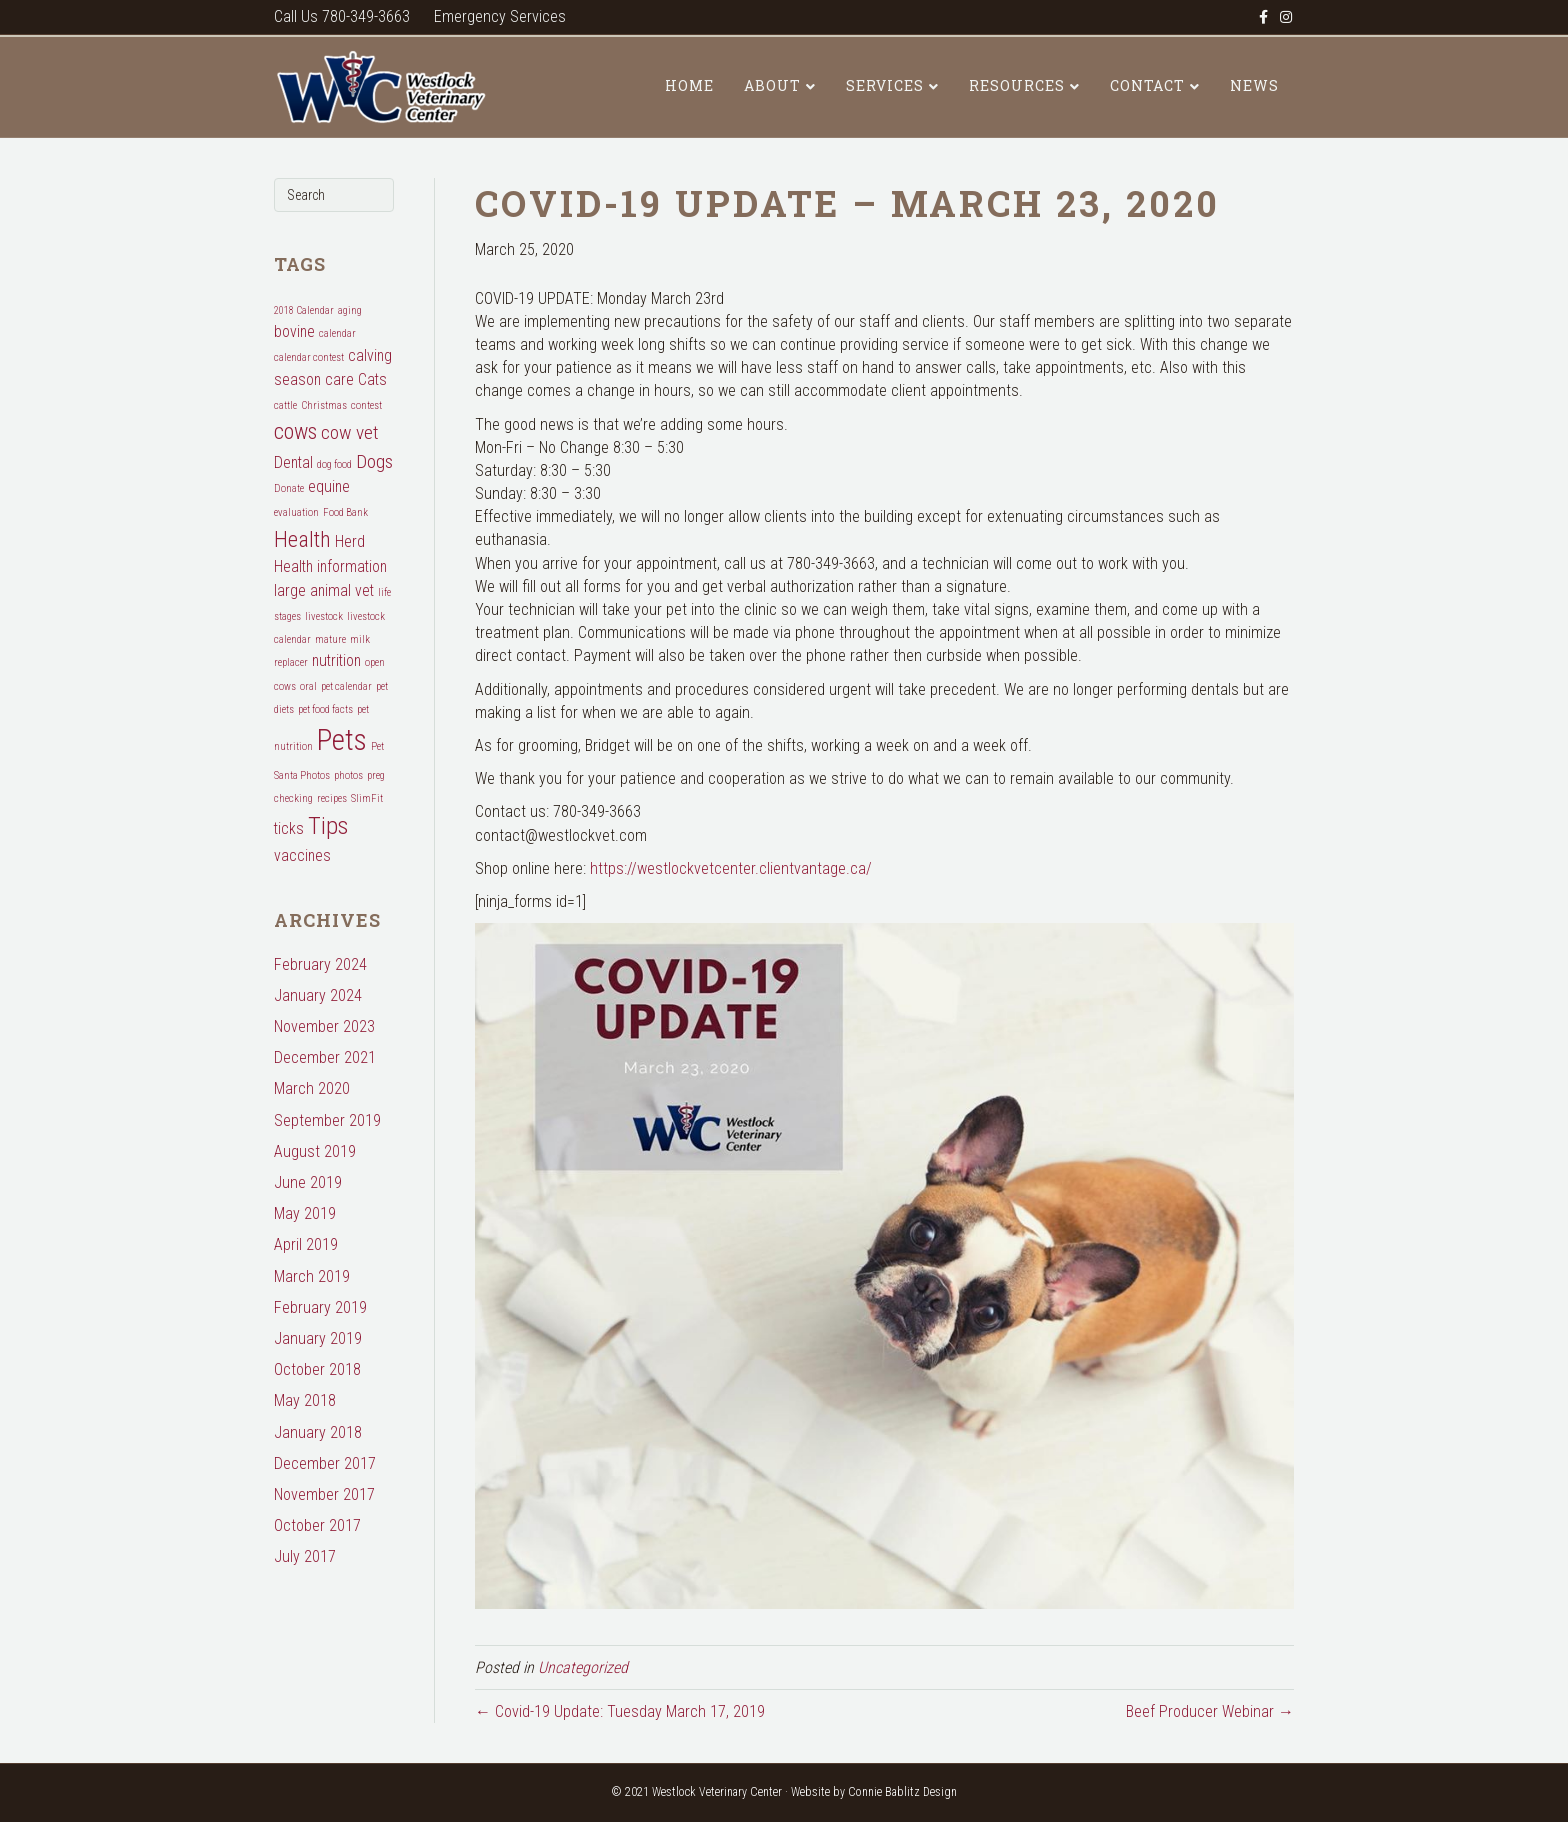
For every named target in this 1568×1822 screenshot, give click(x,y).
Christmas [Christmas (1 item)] (324, 405)
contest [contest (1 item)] (366, 405)
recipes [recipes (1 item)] (332, 798)
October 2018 (317, 1369)
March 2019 (312, 1276)
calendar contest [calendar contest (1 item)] (309, 357)
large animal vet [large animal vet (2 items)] (324, 590)
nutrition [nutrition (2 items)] (336, 660)
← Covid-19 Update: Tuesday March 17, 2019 (620, 1711)
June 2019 (308, 1182)
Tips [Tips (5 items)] (328, 825)
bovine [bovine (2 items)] (294, 331)
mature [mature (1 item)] (330, 639)
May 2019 (305, 1213)
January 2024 (318, 995)
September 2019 (327, 1120)
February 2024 (320, 964)
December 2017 (325, 1463)
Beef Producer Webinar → (1210, 1711)
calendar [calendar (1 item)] (337, 333)
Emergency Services (500, 16)
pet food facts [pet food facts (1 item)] (325, 709)
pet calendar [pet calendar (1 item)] (346, 686)
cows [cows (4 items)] (295, 431)
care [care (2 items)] (339, 379)
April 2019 (306, 1244)
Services (885, 85)
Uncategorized (583, 1667)
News (1254, 85)
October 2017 (317, 1525)
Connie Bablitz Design (902, 1792)
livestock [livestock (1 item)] (324, 616)
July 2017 (305, 1556)
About (772, 85)
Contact (1147, 85)
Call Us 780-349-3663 (342, 16)
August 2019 (315, 1151)
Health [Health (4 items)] (302, 539)
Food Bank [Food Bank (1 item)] (345, 512)
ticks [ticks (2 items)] (289, 828)
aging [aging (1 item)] (350, 310)
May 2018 (305, 1400)
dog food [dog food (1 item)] (334, 464)
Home (689, 85)
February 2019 (320, 1307)
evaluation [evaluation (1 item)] (296, 512)
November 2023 (324, 1026)
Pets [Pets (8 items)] (342, 740)
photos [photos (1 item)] (348, 775)
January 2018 (318, 1432)
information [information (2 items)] (352, 566)
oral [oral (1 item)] (308, 686)
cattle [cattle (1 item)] (285, 405)
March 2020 (312, 1088)
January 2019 (318, 1338)
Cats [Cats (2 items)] (372, 379)
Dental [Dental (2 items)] (293, 462)
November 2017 (324, 1494)
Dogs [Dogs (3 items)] (374, 461)
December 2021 (325, 1057)
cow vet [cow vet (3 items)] (350, 432)
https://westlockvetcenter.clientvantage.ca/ (731, 868)
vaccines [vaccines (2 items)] (302, 855)
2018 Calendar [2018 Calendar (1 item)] (304, 310)
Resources (1017, 85)
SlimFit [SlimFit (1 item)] (367, 798)
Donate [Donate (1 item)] (289, 488)
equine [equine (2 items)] (329, 486)
